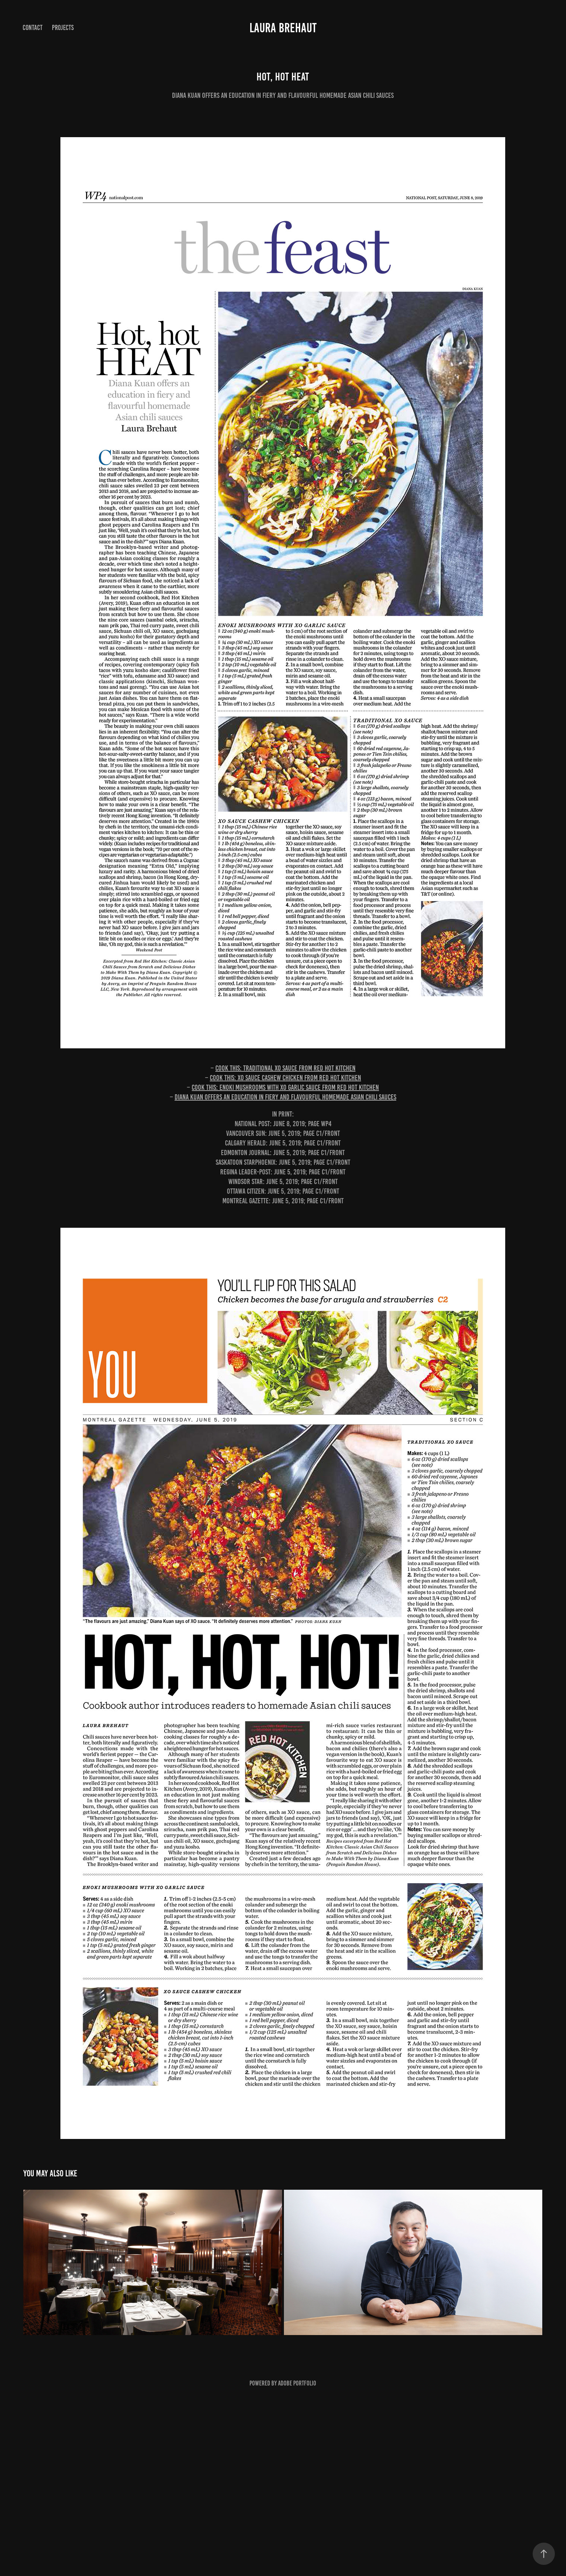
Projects (63, 28)
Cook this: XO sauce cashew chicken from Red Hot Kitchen (285, 1078)
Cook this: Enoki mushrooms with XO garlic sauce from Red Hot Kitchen (285, 1087)
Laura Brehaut (283, 28)
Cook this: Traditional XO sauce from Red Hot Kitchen (285, 1068)
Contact (33, 28)
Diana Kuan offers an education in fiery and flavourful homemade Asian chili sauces (285, 1097)
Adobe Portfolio (297, 2383)
